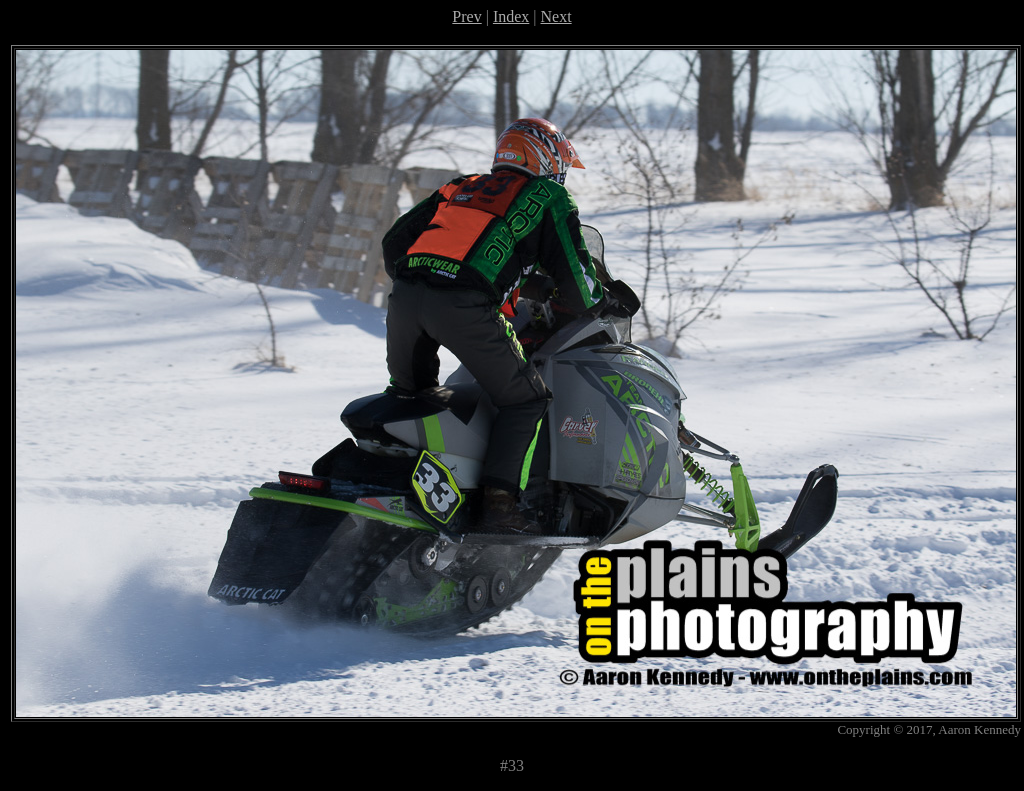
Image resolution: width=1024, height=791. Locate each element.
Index (511, 16)
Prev (466, 16)
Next (556, 16)
